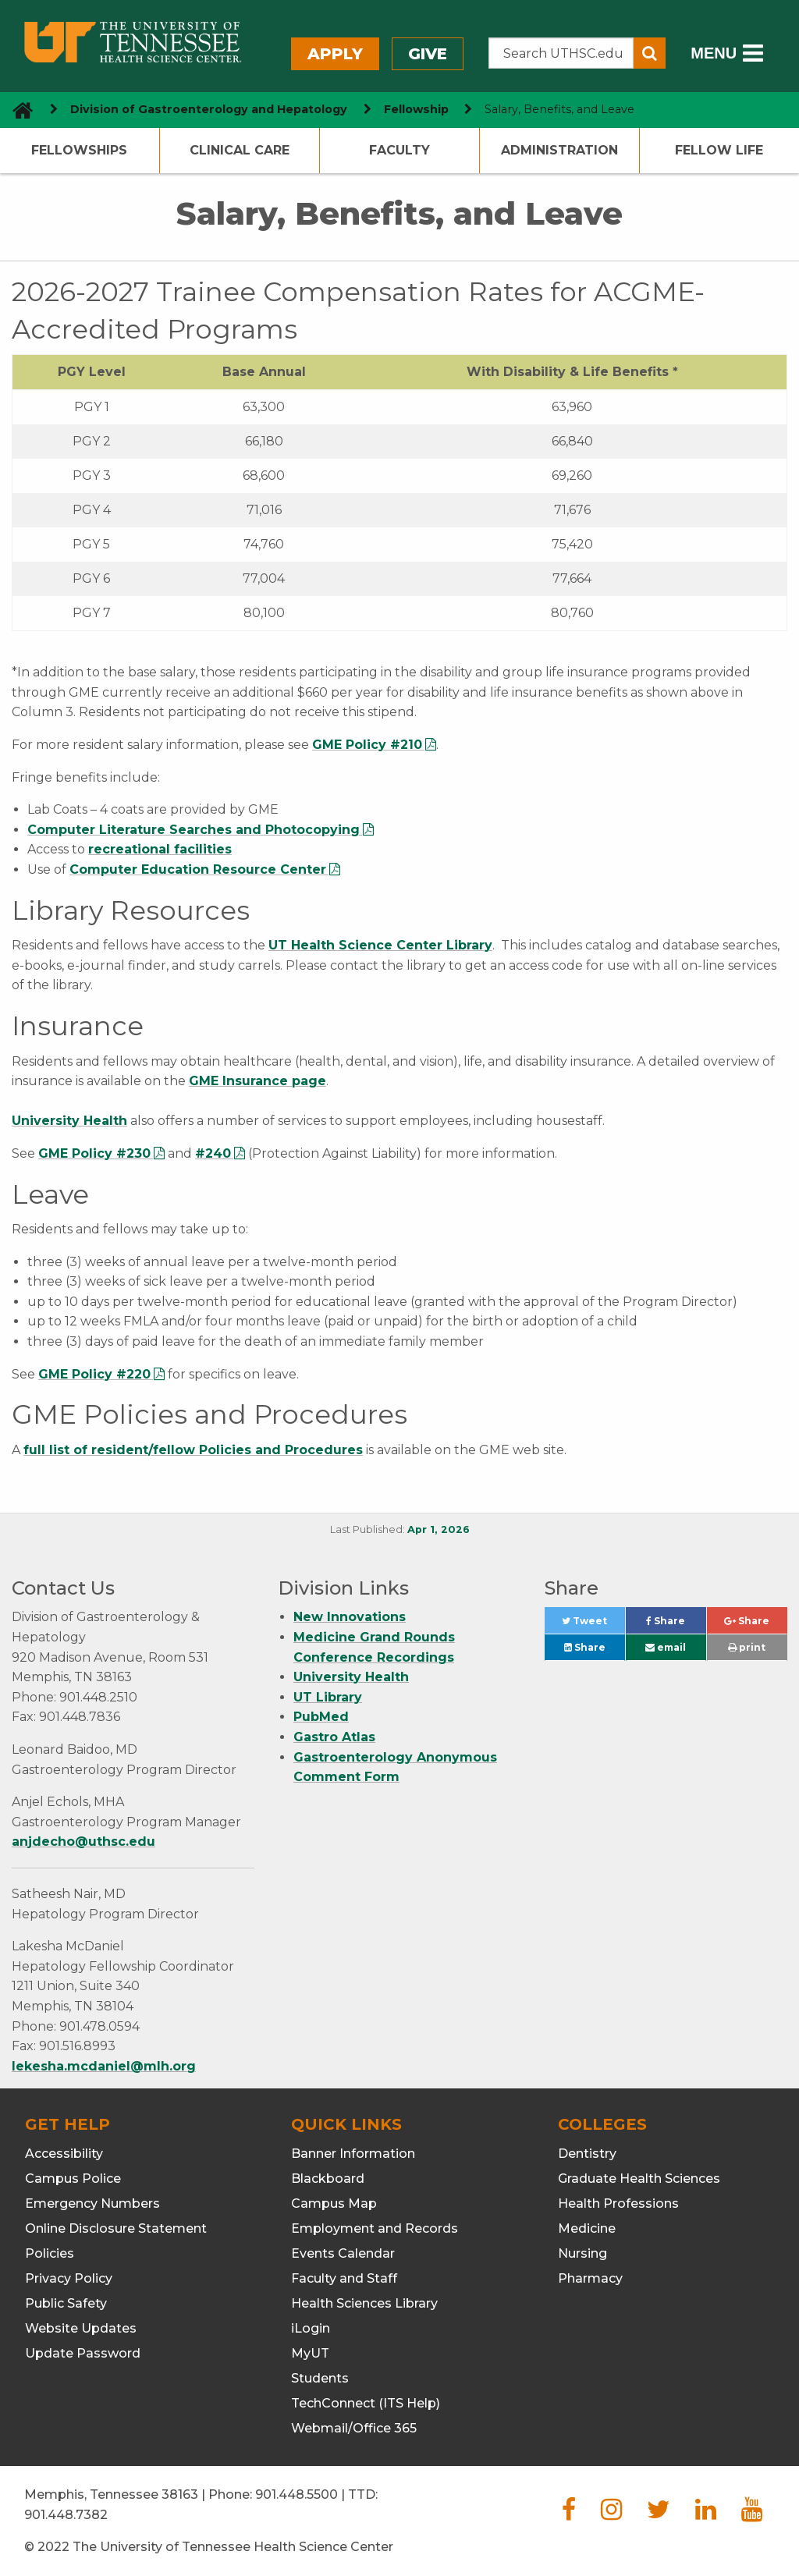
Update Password (82, 2353)
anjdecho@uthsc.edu (83, 1841)
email (665, 1647)
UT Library (327, 1697)
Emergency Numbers (92, 2203)
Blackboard (327, 2178)
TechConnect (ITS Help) (365, 2403)
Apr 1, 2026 (438, 1529)
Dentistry (587, 2153)
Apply (335, 53)
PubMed (321, 1716)
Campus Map (334, 2203)
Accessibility (64, 2153)
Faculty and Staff (344, 2278)
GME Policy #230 (94, 1153)
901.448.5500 (296, 2494)
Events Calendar (343, 2253)
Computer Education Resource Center (197, 869)
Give (427, 53)
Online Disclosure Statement (116, 2228)
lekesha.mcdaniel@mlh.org (104, 2066)
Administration (559, 150)
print (746, 1647)
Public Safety (66, 2303)
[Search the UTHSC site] (561, 53)
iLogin (310, 2328)
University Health (69, 1120)
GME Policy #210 (367, 744)
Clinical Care (239, 150)
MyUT (310, 2353)
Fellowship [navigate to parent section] (416, 109)
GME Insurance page (257, 1080)
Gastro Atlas (334, 1737)
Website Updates (81, 2328)
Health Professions (618, 2203)
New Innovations (349, 1616)
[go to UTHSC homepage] (17, 110)
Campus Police (73, 2178)
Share (676, 1624)
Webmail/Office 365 (354, 2428)
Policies (49, 2253)
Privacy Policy (68, 2278)
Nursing (582, 2253)
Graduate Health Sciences (639, 2178)
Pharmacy (590, 2278)
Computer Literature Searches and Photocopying (193, 829)
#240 (213, 1153)
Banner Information (353, 2153)
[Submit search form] (650, 53)
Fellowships (79, 150)
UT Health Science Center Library (380, 945)
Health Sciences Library (364, 2303)
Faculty (399, 150)
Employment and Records (374, 2228)
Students (320, 2378)
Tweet (593, 1624)
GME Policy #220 (94, 1374)
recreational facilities (160, 849)
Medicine (587, 2228)
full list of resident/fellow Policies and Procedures (193, 1449)
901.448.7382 (66, 2514)
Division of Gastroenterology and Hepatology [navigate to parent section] (208, 109)
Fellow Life (719, 150)
